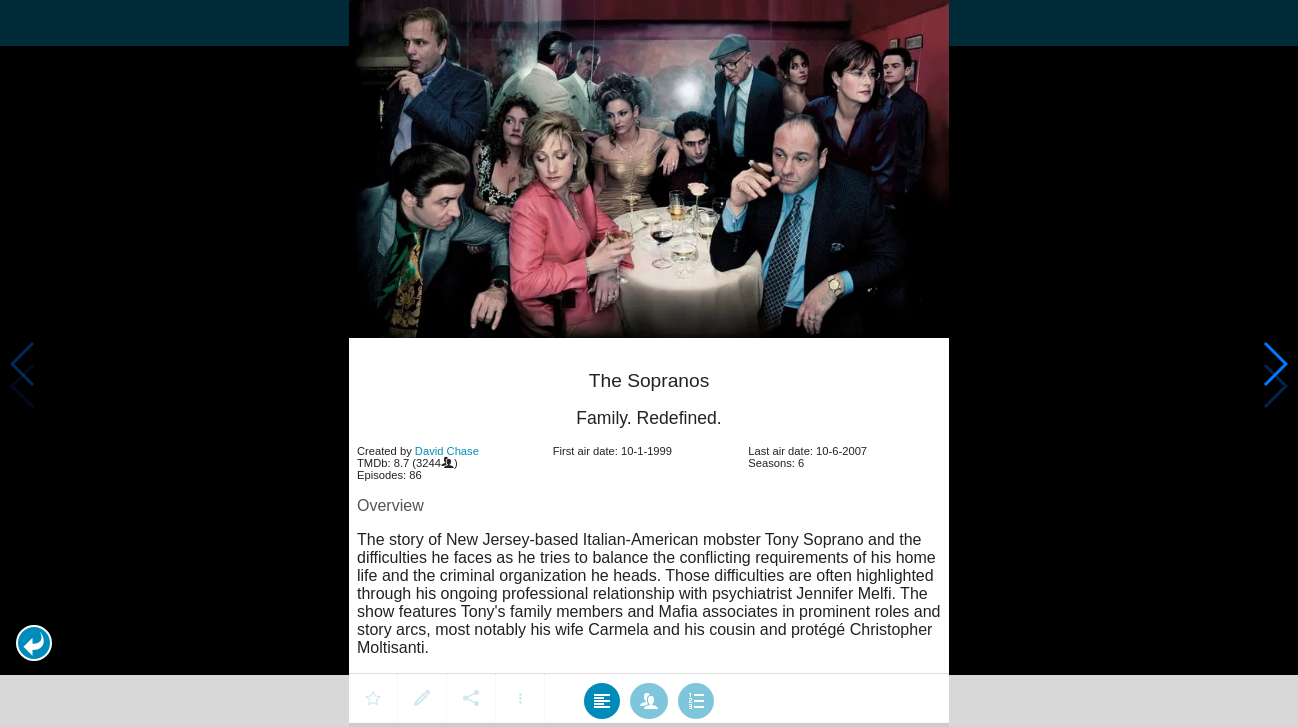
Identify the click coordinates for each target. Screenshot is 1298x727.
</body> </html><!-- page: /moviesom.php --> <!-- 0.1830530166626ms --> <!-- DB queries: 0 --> (649, 363)
